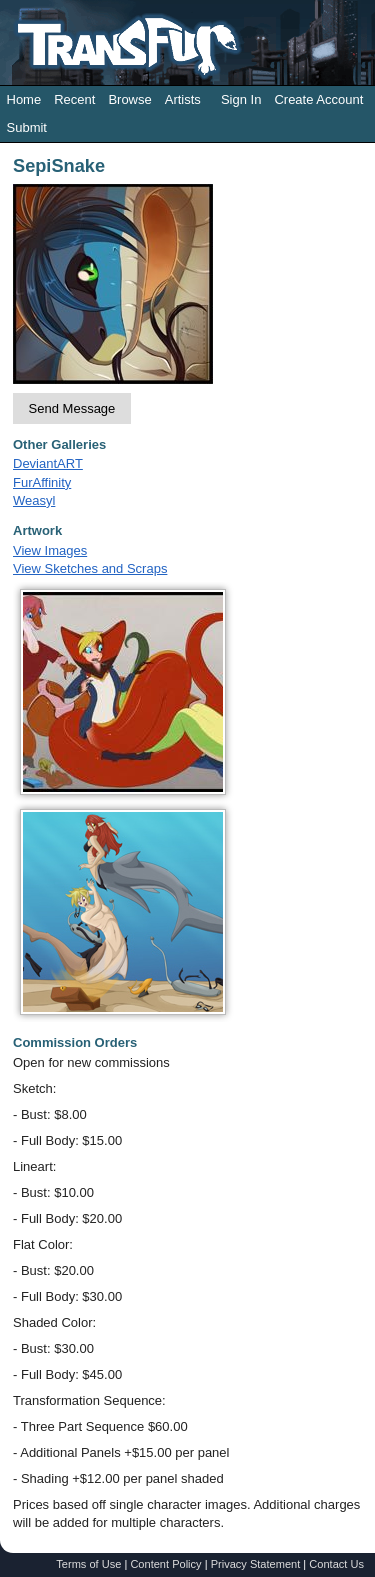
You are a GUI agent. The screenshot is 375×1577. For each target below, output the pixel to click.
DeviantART (48, 463)
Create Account (318, 99)
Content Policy (165, 1564)
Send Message (72, 408)
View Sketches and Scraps (90, 568)
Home (24, 99)
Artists (183, 99)
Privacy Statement (256, 1564)
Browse (129, 99)
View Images (50, 550)
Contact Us (336, 1564)
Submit (27, 127)
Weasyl (34, 500)
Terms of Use (88, 1564)
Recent (74, 99)
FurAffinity (42, 482)
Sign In (241, 99)
